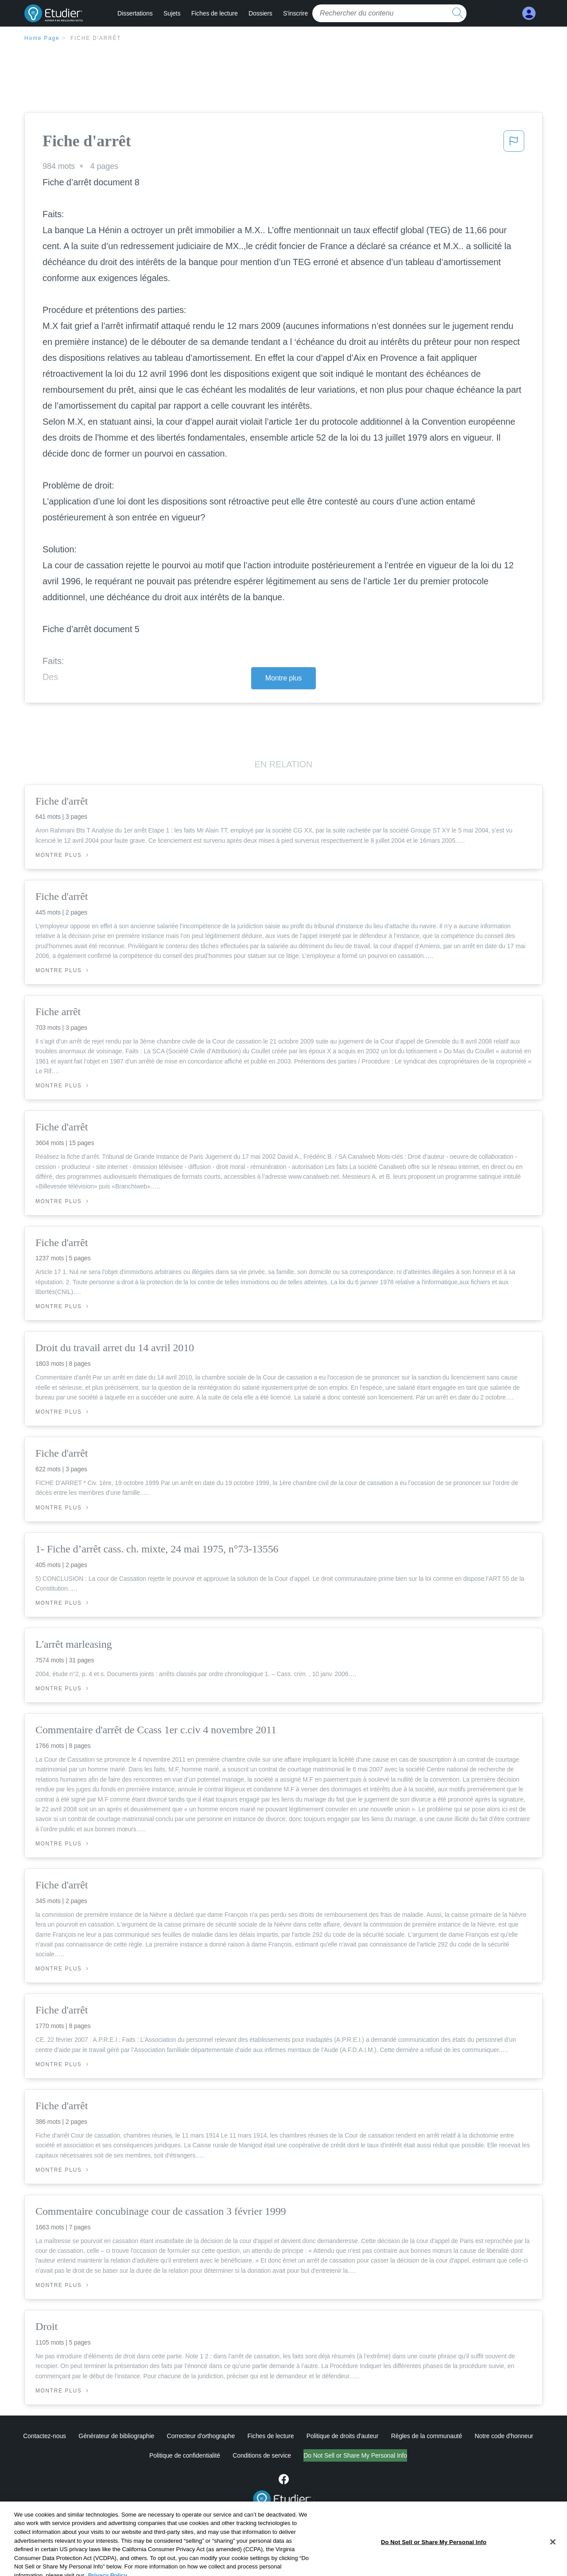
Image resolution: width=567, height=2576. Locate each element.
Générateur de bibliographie (116, 2435)
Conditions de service (262, 2455)
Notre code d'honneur (503, 2435)
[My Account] (529, 13)
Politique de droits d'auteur (343, 2435)
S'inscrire (295, 13)
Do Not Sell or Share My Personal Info (355, 2455)
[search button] (457, 13)
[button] (513, 143)
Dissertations (135, 13)
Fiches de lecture (214, 13)
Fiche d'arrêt (95, 38)
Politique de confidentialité (184, 2455)
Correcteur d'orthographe (201, 2435)
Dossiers (260, 13)
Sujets (171, 13)
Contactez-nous (44, 2435)
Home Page (42, 38)
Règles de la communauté (426, 2435)
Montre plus (283, 678)
